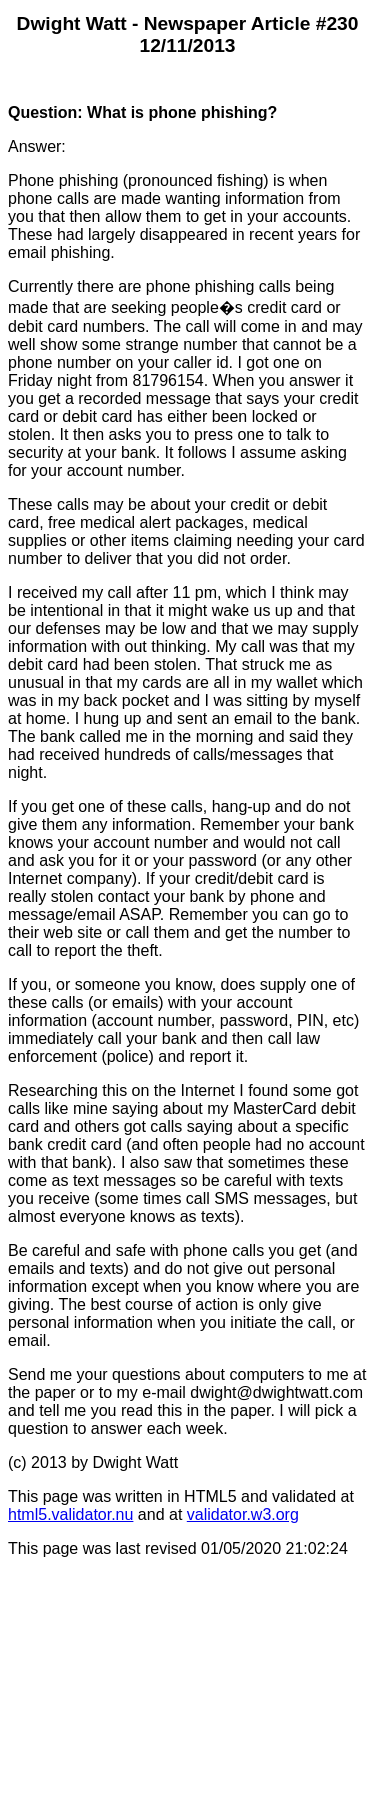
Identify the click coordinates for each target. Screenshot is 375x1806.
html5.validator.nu (70, 1514)
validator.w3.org (243, 1514)
